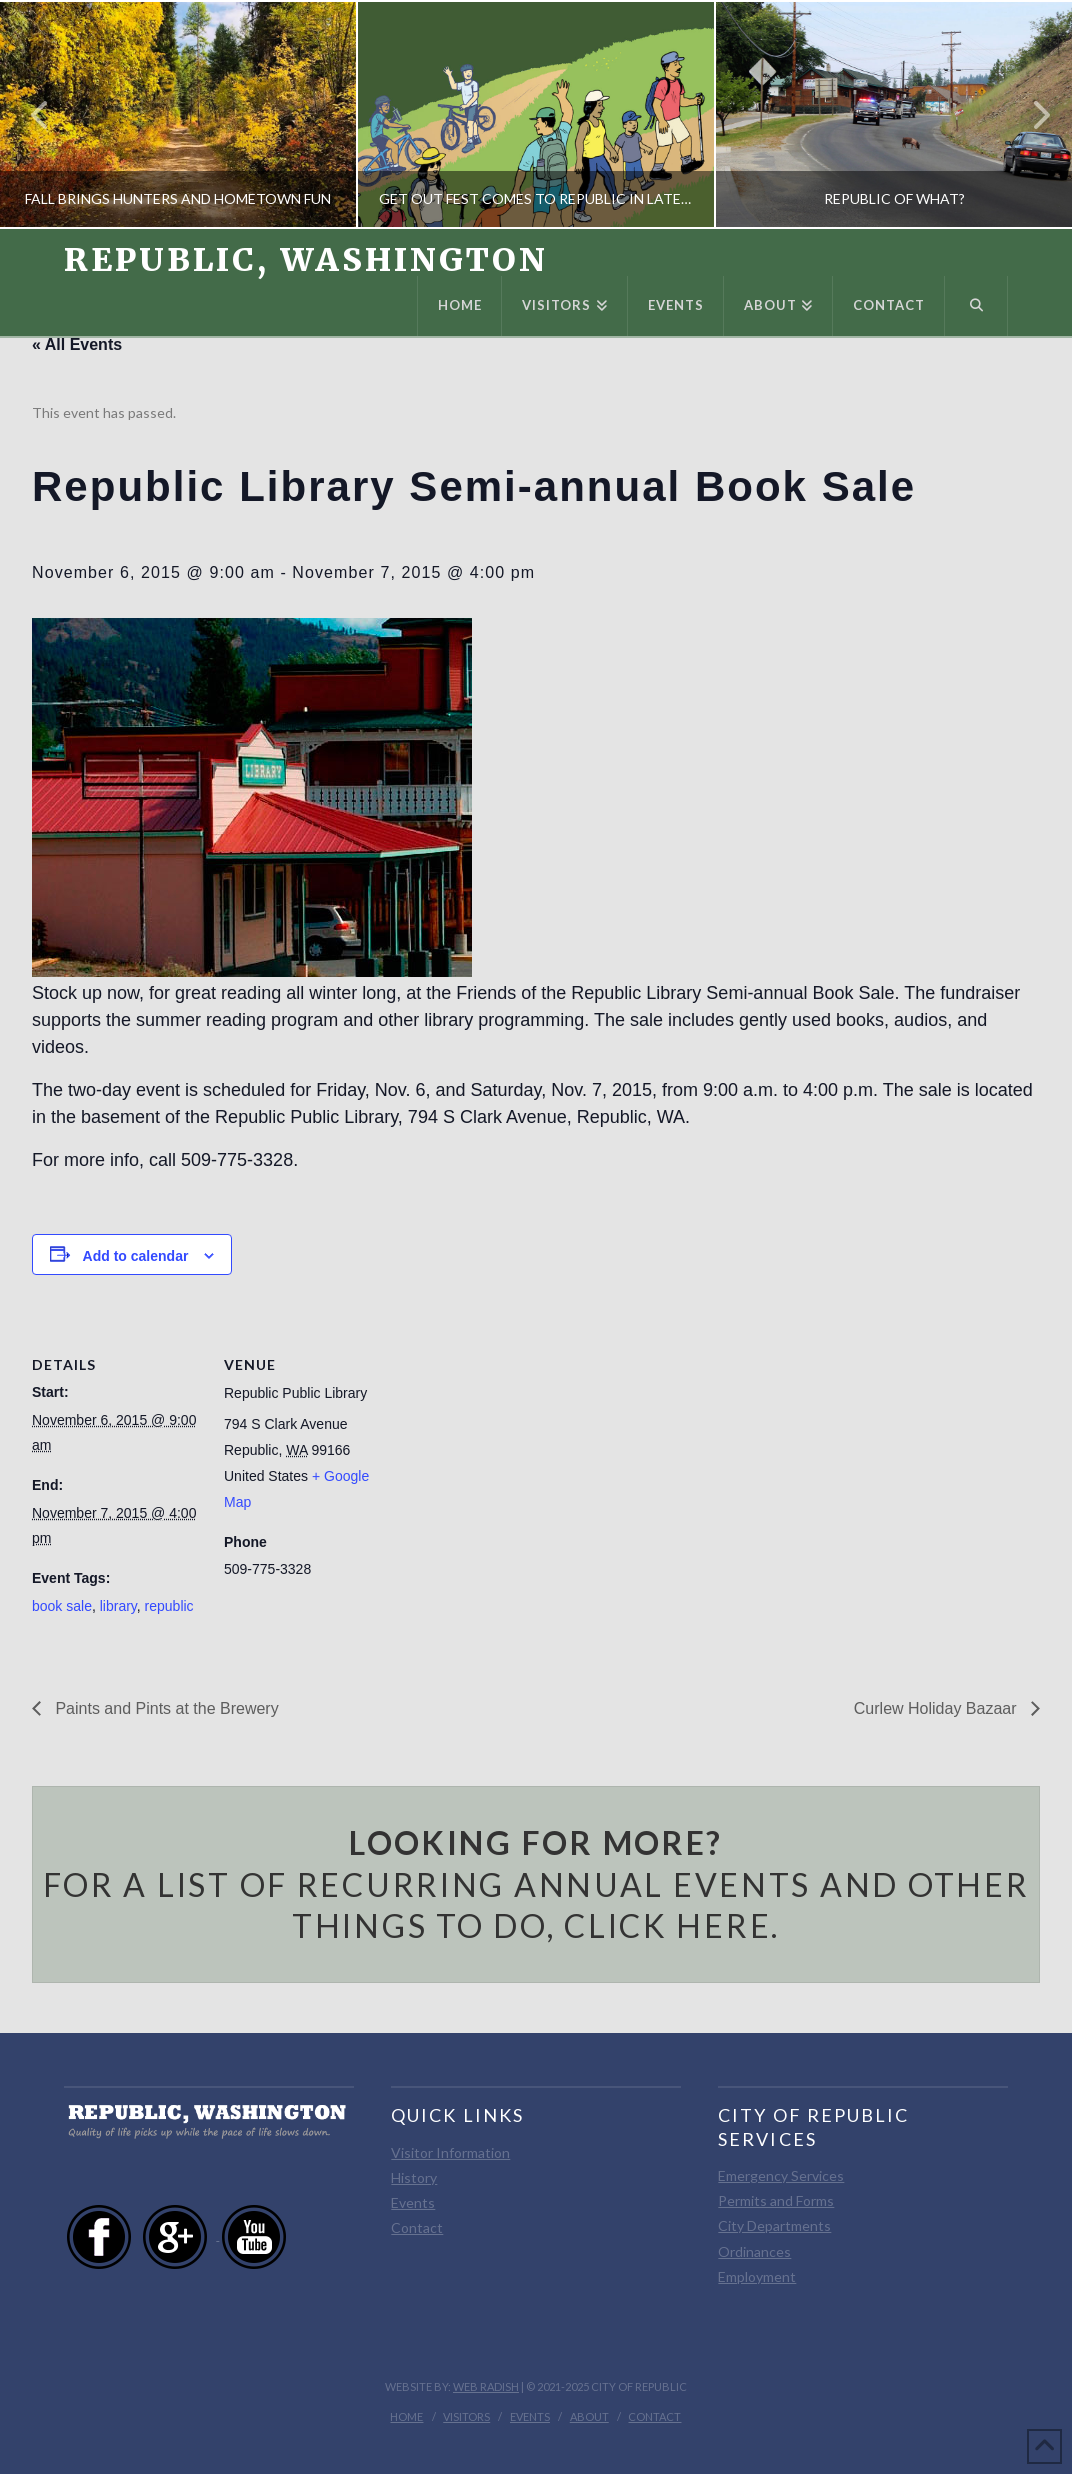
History (414, 2177)
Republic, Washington (306, 260)
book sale (62, 1606)
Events (413, 2202)
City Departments (774, 2225)
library (118, 1606)
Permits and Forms (776, 2200)
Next (1030, 114)
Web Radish (486, 2386)
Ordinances (754, 2251)
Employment (757, 2276)
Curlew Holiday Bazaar (937, 1708)
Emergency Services (781, 2175)
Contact (417, 2227)
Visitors (466, 2416)
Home (406, 2416)
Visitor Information (450, 2152)
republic (169, 1606)
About (589, 2416)
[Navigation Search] (976, 306)
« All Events (77, 344)
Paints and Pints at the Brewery (165, 1708)
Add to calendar (136, 1256)
